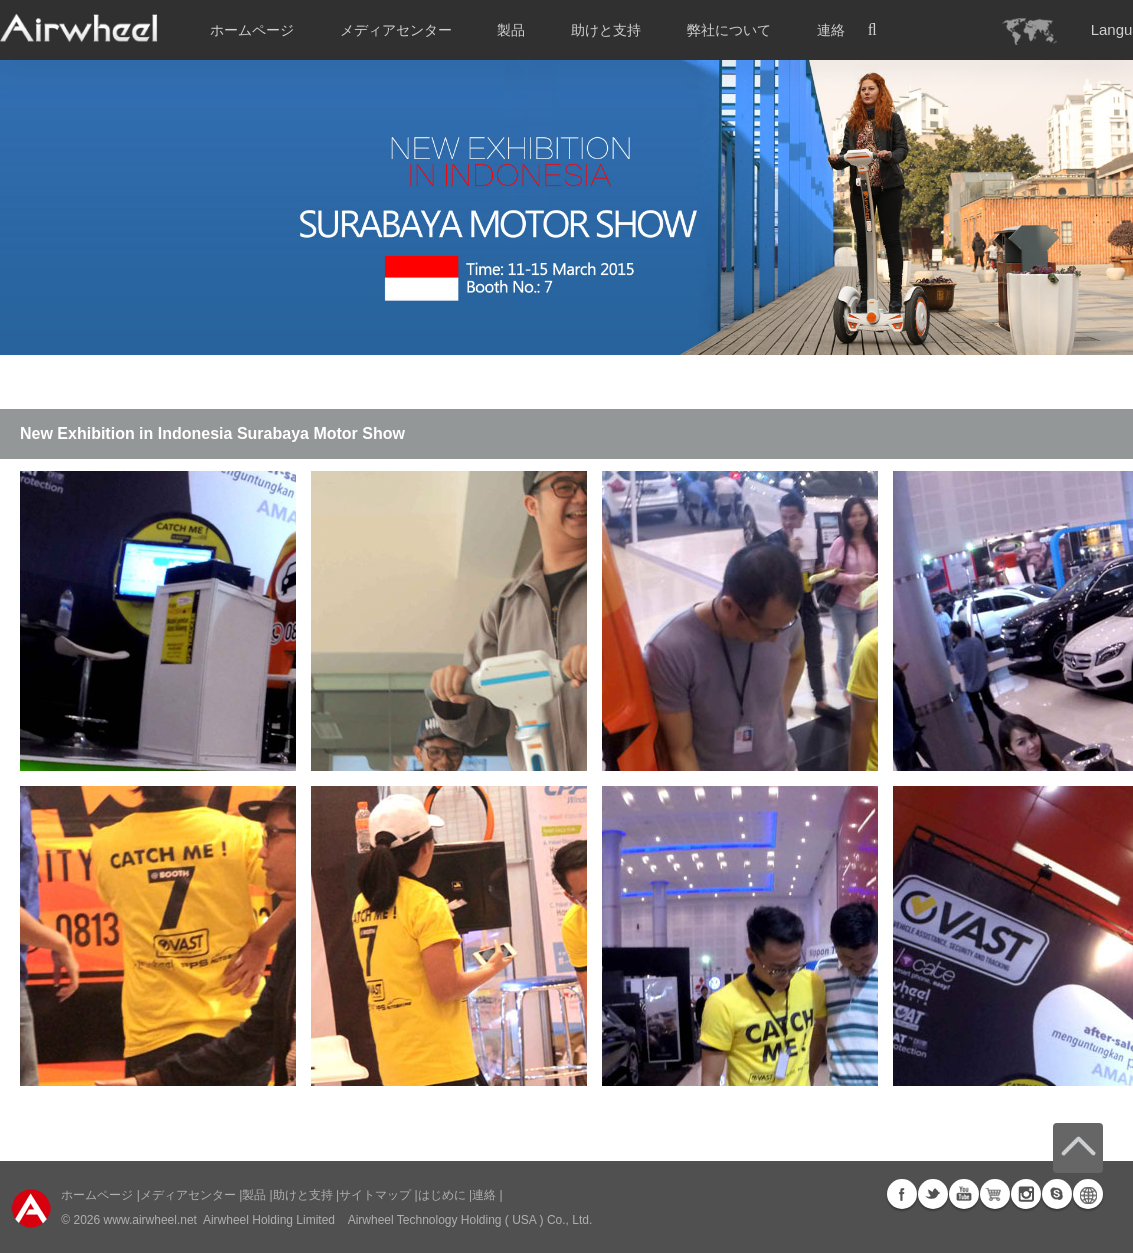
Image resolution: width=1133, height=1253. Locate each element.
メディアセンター (188, 1195)
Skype (1057, 1194)
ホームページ (252, 30)
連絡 (831, 30)
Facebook (902, 1194)
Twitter (933, 1194)
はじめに (442, 1195)
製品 (511, 30)
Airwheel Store (995, 1194)
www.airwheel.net (150, 1220)
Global (1088, 1194)
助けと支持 (606, 30)
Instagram (1026, 1194)
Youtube (964, 1194)
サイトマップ (375, 1195)
